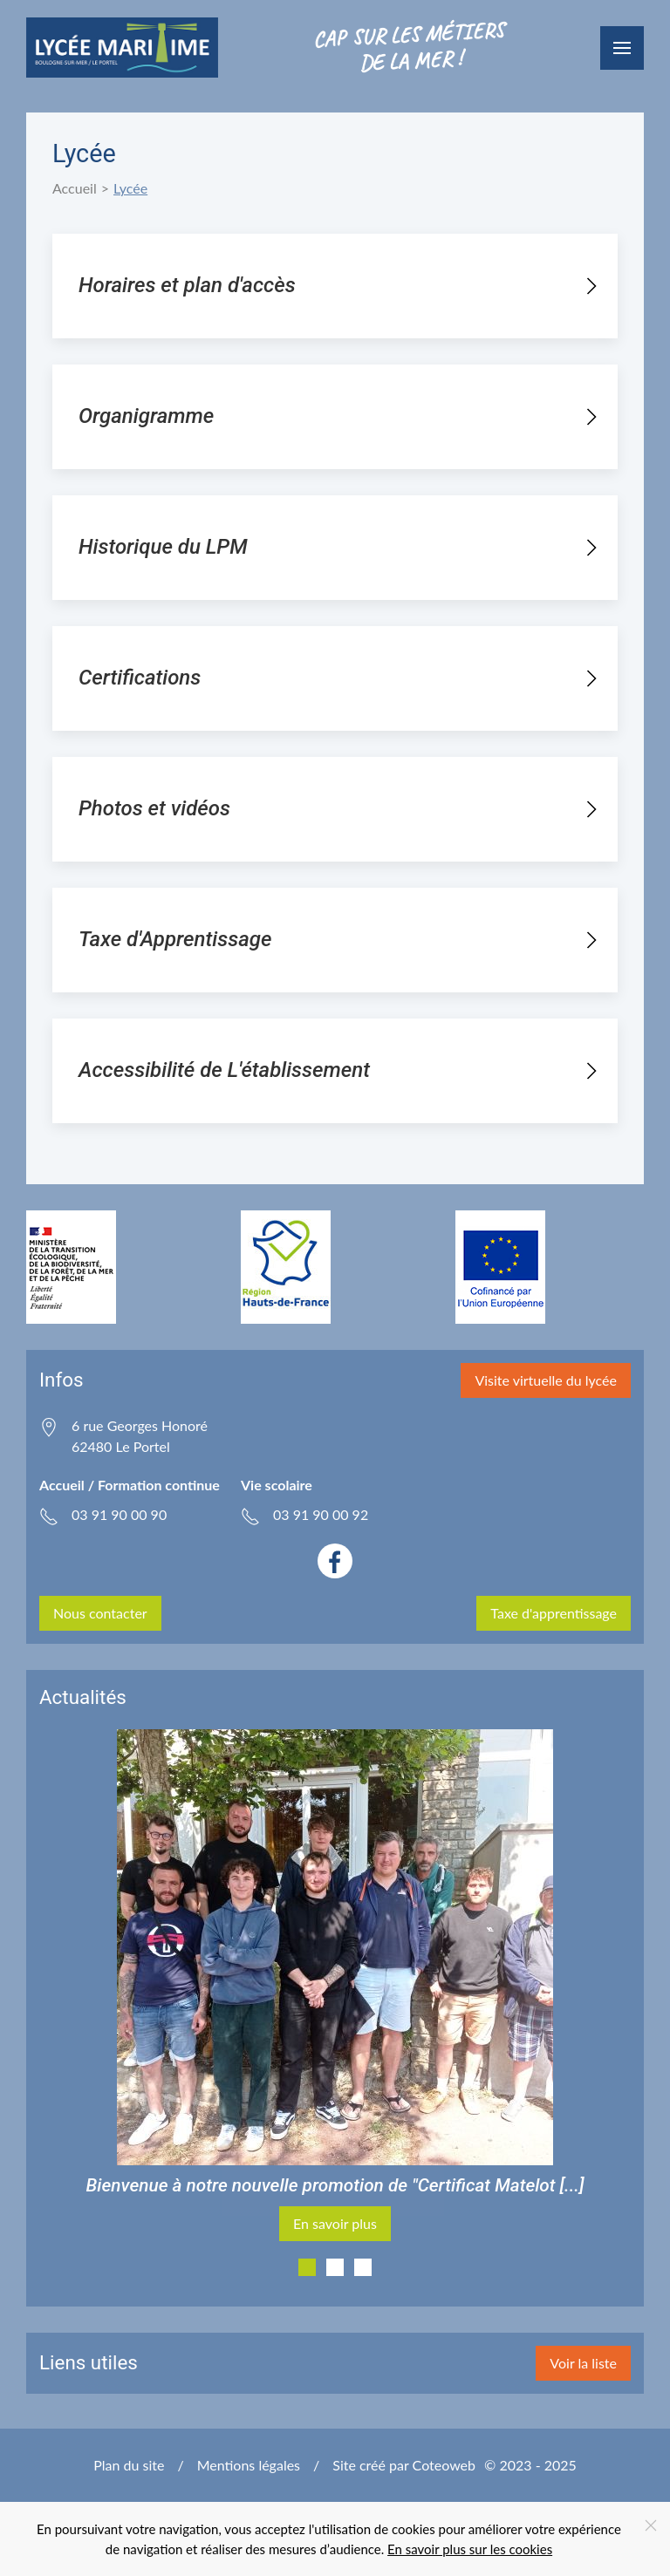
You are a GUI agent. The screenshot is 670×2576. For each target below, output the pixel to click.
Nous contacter (100, 1613)
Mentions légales (248, 2465)
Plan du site (128, 2465)
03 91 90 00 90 (119, 1514)
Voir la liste (583, 2363)
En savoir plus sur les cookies (469, 2549)
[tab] (307, 2267)
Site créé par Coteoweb (403, 2465)
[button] (622, 48)
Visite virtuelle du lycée (546, 1380)
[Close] (651, 2525)
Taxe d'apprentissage (553, 1613)
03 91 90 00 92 (320, 1514)
